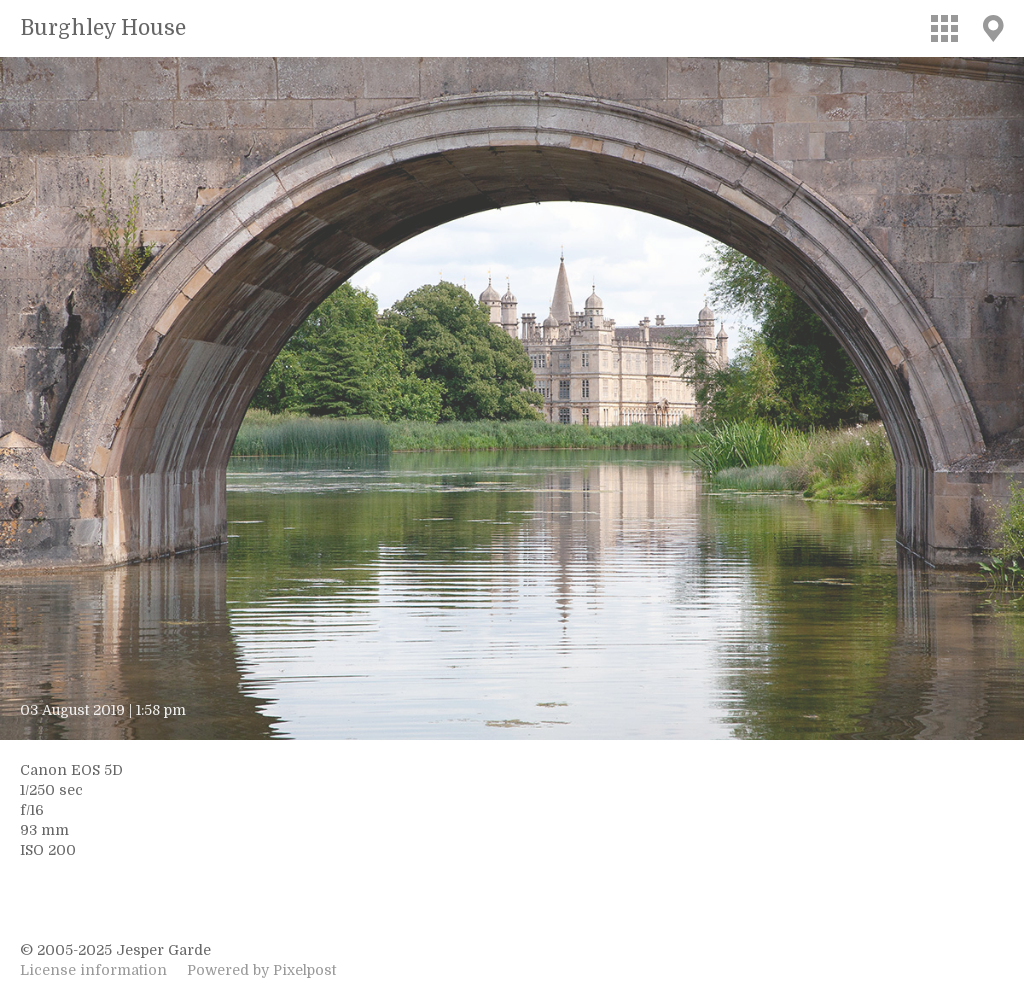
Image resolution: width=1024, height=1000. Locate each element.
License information (93, 970)
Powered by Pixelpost (261, 970)
